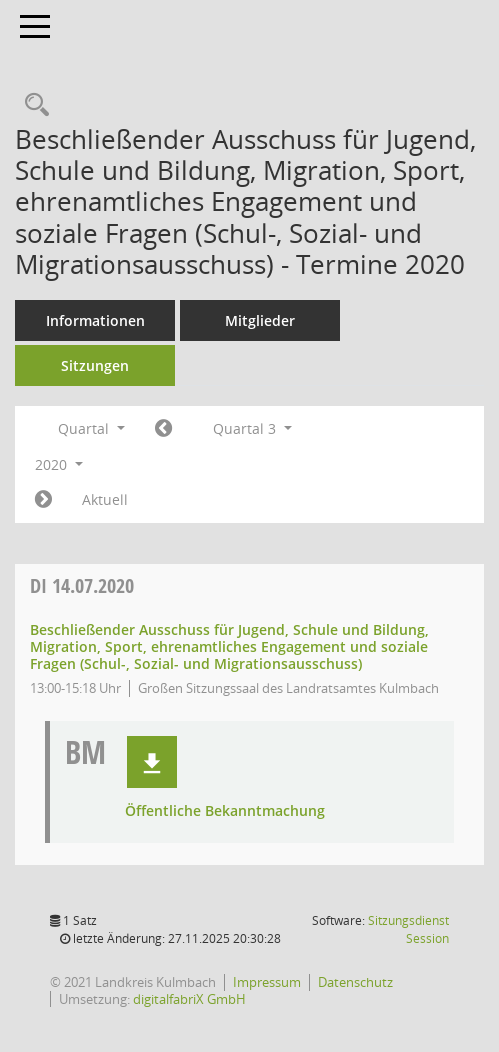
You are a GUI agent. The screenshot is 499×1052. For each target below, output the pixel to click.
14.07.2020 (82, 585)
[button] (152, 762)
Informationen (95, 320)
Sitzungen (95, 365)
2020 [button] (59, 464)
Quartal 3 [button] (252, 428)
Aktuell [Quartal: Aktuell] (105, 499)
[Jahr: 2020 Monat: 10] (43, 500)
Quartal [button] (91, 428)
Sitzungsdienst (408, 929)
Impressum (267, 982)
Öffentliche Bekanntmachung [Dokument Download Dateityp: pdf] (225, 811)
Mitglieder (260, 320)
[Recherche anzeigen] (32, 105)
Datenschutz (355, 982)
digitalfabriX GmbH (189, 999)
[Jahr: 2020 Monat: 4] (163, 429)
